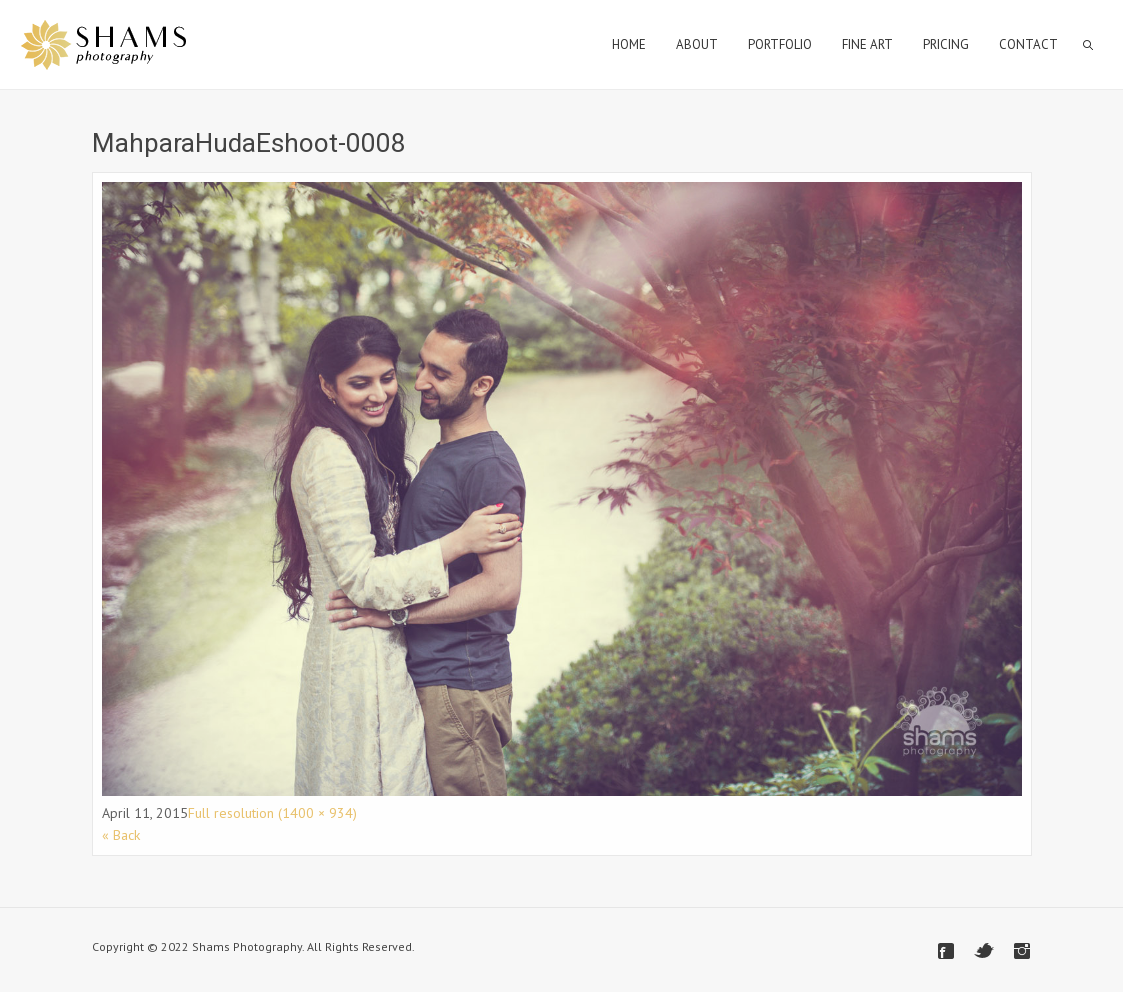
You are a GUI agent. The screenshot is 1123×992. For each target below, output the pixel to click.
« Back (121, 835)
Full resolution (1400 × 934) (272, 813)
